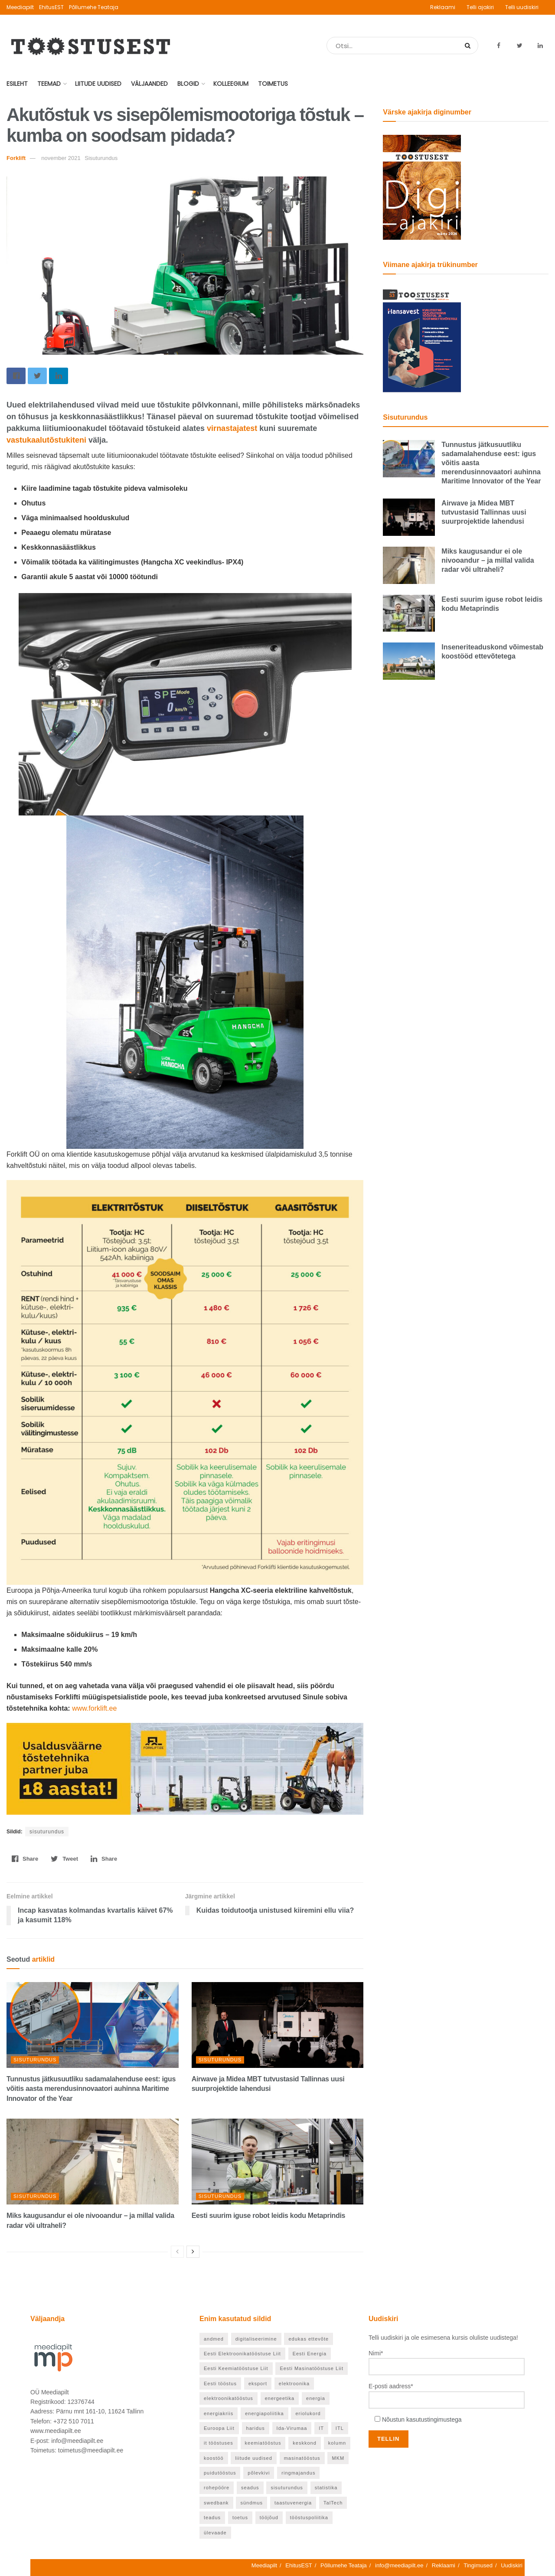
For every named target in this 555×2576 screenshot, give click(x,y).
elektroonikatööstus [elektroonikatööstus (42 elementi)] (228, 2398)
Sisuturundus (34, 2059)
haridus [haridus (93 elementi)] (255, 2428)
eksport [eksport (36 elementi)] (257, 2383)
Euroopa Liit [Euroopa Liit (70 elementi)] (219, 2428)
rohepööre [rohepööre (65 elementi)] (216, 2487)
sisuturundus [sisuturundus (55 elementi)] (287, 2487)
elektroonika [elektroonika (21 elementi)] (294, 2383)
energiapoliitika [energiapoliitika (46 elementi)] (264, 2413)
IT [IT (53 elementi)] (321, 2428)
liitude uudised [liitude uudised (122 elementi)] (253, 2458)
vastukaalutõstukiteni (46, 440)
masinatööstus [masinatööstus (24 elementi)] (302, 2458)
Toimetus (273, 83)
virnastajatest (232, 428)
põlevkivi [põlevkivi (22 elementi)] (259, 2472)
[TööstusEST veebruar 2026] (422, 339)
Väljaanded (149, 83)
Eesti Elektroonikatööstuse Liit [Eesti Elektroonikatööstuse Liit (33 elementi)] (242, 2353)
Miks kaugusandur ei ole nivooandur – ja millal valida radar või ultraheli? (487, 560)
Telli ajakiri (480, 7)
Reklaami (442, 7)
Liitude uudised (98, 83)
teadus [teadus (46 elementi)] (212, 2517)
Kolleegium (230, 83)
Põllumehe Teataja (93, 7)
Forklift (16, 158)
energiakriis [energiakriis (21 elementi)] (218, 2413)
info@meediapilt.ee (399, 2565)
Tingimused (478, 2565)
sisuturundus (46, 1832)
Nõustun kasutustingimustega (422, 2419)
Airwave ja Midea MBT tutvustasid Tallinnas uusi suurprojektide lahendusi (483, 512)
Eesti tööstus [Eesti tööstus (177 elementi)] (220, 2383)
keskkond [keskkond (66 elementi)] (304, 2443)
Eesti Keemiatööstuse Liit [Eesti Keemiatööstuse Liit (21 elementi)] (236, 2368)
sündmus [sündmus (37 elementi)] (251, 2502)
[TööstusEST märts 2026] (422, 186)
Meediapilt (20, 7)
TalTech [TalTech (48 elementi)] (333, 2502)
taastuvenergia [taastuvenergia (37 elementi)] (293, 2502)
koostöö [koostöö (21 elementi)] (214, 2458)
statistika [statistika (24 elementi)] (326, 2487)
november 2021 (60, 158)
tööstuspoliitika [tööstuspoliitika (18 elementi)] (309, 2517)
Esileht (17, 83)
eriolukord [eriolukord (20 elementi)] (307, 2413)
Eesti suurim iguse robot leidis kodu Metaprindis (268, 2215)
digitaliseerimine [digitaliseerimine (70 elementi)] (256, 2338)
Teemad (49, 83)
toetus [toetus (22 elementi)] (240, 2517)
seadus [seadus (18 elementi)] (250, 2487)
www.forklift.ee (94, 1708)
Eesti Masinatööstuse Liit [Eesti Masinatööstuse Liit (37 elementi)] (311, 2368)
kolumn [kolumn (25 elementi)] (337, 2443)
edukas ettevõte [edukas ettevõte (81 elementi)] (308, 2338)
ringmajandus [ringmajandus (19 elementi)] (298, 2472)
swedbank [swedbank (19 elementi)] (216, 2502)
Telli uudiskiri (522, 7)
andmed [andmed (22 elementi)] (214, 2338)
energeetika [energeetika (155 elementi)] (280, 2398)
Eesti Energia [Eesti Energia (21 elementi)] (309, 2353)
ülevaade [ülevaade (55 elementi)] (215, 2532)
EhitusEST (51, 7)
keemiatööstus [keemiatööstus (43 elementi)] (263, 2443)
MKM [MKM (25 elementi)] (338, 2458)
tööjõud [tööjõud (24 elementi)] (269, 2517)
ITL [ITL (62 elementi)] (340, 2428)
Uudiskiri (511, 2565)
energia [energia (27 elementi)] (315, 2398)
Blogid (188, 83)
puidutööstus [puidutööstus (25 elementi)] (220, 2472)
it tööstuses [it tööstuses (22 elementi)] (218, 2443)
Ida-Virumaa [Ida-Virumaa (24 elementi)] (292, 2428)
